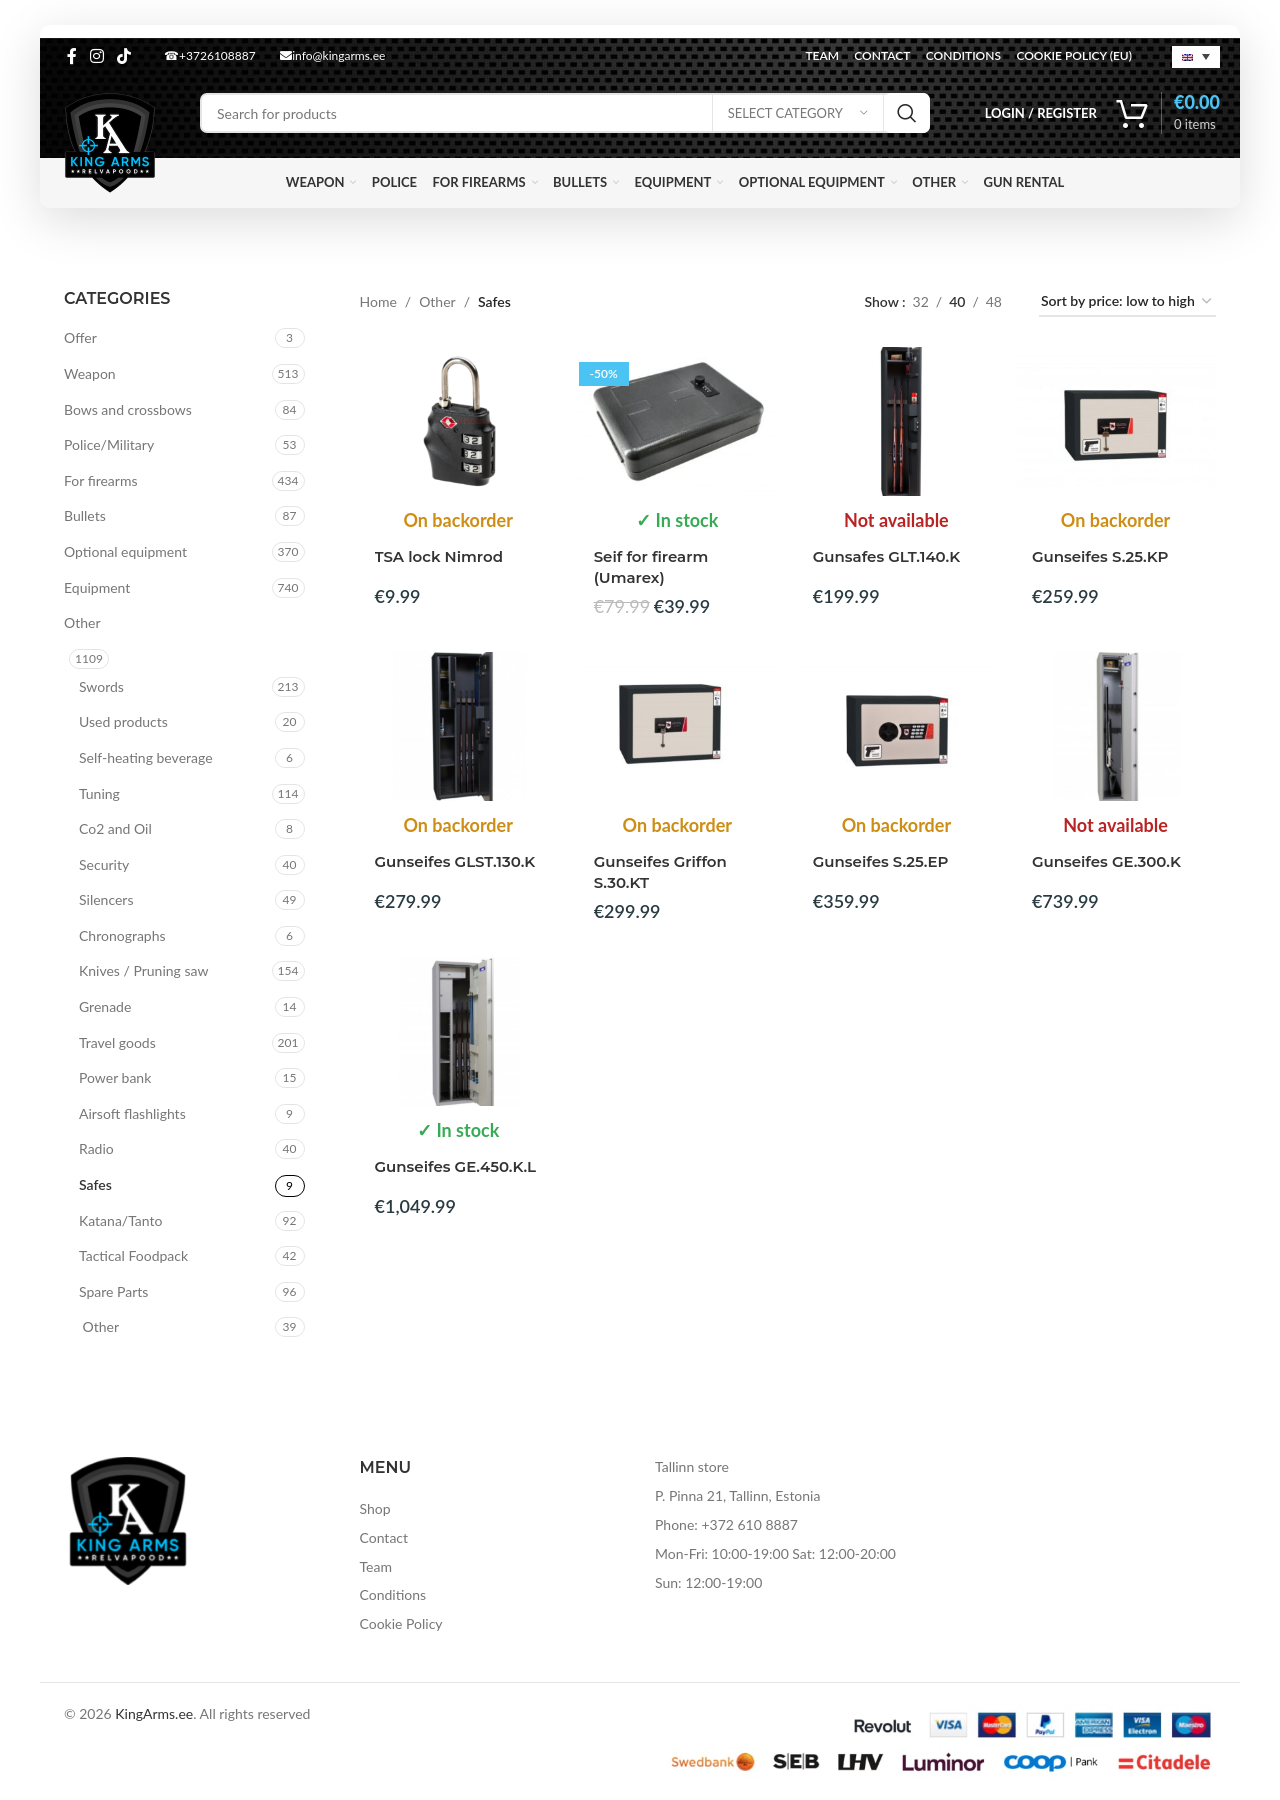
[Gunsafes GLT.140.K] (897, 421)
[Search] (565, 113)
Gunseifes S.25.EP (881, 861)
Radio (96, 1148)
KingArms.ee (154, 1713)
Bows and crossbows (128, 409)
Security (104, 864)
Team (376, 1566)
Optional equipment (125, 551)
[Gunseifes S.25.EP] (897, 726)
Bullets (85, 515)
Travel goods (117, 1042)
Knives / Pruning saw (143, 970)
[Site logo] (110, 141)
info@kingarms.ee (332, 55)
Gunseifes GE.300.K (1106, 861)
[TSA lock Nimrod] (459, 421)
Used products (123, 721)
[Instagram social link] (96, 56)
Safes (95, 1184)
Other (82, 622)
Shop (375, 1508)
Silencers (106, 899)
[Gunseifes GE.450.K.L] (459, 1031)
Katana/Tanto (120, 1220)
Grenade (105, 1006)
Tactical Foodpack (133, 1255)
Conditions (393, 1594)
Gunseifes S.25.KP (1100, 556)
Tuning (99, 793)
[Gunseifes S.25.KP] (1116, 421)
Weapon (90, 373)
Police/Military (109, 444)
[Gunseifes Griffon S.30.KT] (678, 726)
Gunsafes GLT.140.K (886, 556)
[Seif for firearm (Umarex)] (678, 421)
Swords (101, 686)
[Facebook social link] (71, 56)
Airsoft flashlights (132, 1113)
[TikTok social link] (124, 56)
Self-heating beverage (146, 757)
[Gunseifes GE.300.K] (1116, 726)
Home (378, 301)
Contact (384, 1537)
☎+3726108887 (210, 55)
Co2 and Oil (115, 828)
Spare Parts (113, 1291)
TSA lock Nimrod (439, 556)
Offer (80, 337)
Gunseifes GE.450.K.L (456, 1166)
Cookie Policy (401, 1623)
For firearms (100, 480)
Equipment (97, 587)
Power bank (115, 1077)
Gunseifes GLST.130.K (455, 861)
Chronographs (122, 935)
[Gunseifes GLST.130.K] (459, 726)
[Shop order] (1127, 302)
